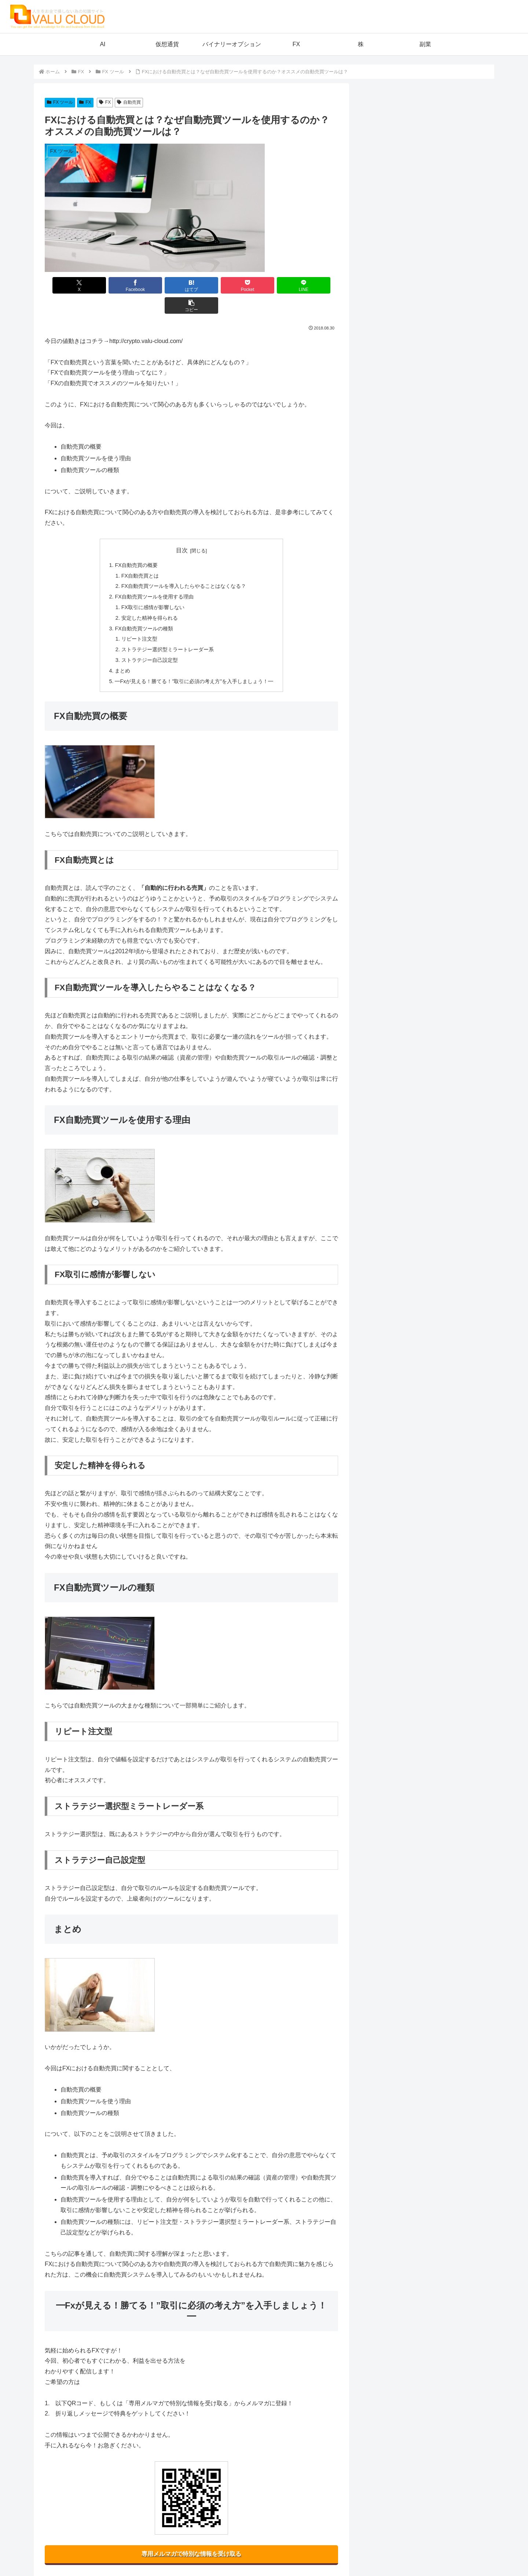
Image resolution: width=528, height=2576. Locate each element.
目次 (182, 530)
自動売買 (129, 102)
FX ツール (60, 102)
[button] (314, 285)
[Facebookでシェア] (117, 285)
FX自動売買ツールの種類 (144, 608)
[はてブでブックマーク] (166, 285)
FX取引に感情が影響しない (152, 587)
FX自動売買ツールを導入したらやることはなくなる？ (183, 566)
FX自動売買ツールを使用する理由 (154, 576)
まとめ (122, 650)
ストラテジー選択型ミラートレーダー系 (167, 629)
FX (85, 102)
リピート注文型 (139, 619)
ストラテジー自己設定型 (149, 640)
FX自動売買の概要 (136, 545)
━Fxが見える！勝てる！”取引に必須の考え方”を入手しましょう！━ (194, 661)
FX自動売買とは (140, 556)
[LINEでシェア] (265, 285)
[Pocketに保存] (215, 285)
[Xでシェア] (68, 285)
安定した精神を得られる (149, 598)
